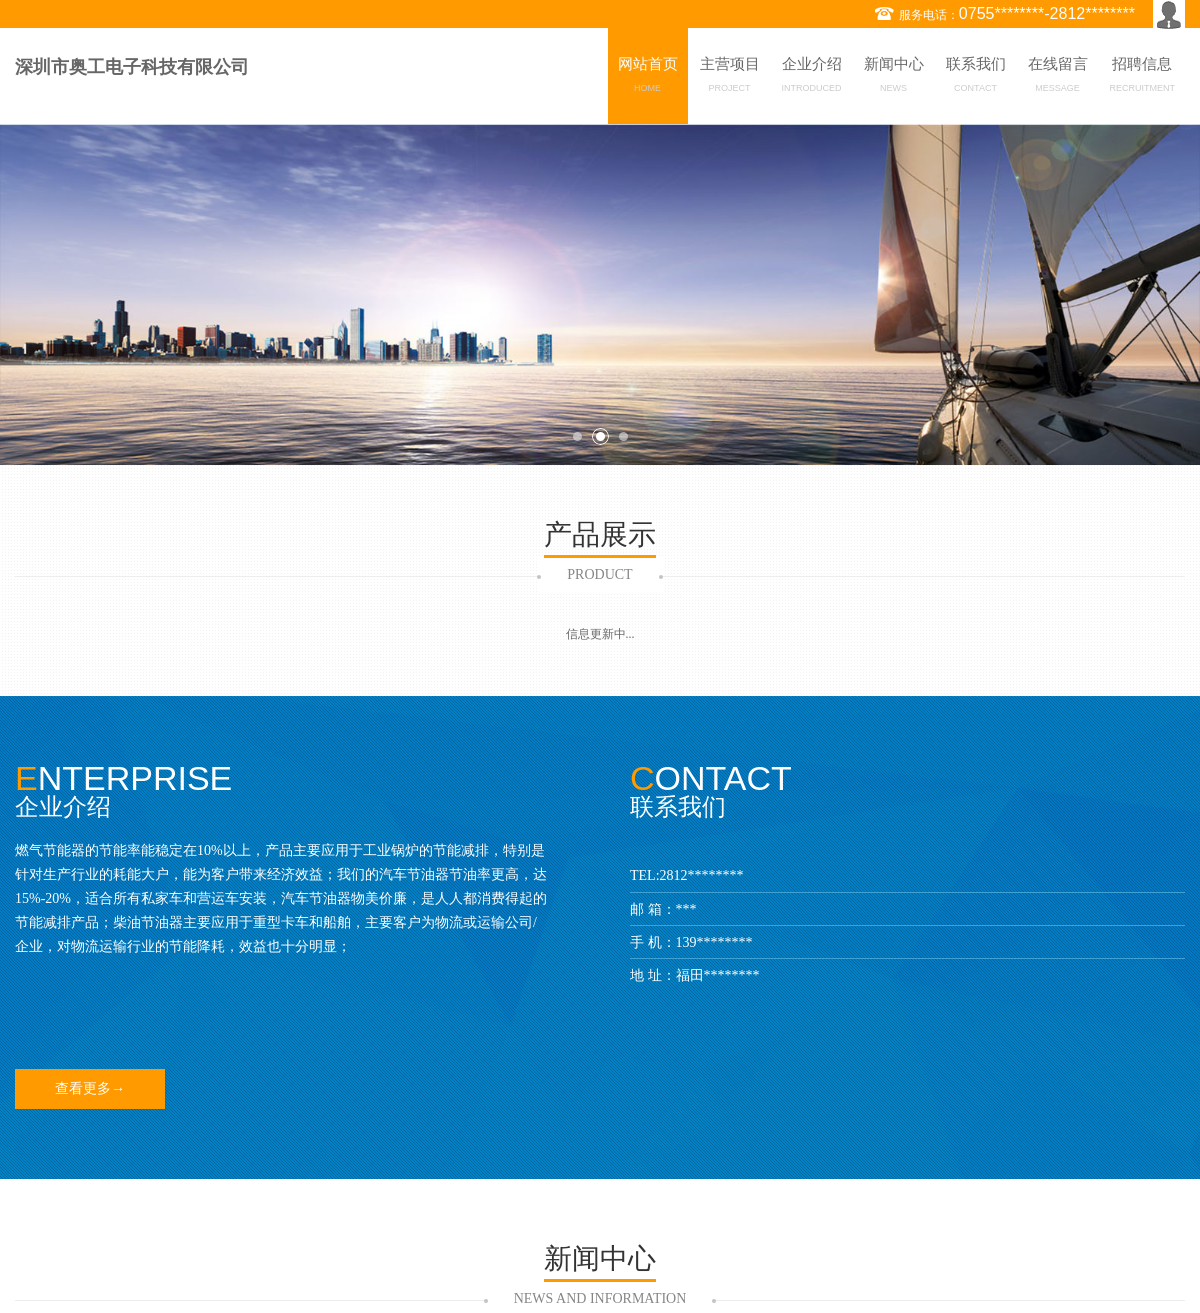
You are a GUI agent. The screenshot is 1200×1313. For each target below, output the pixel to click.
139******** (714, 942)
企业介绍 (812, 78)
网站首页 (648, 78)
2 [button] (600, 436)
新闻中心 (894, 78)
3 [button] (623, 436)
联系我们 (976, 78)
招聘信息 (1143, 78)
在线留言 (1058, 78)
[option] (600, 294)
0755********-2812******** (1047, 13)
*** (686, 909)
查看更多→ (90, 1088)
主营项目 (730, 78)
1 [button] (577, 436)
